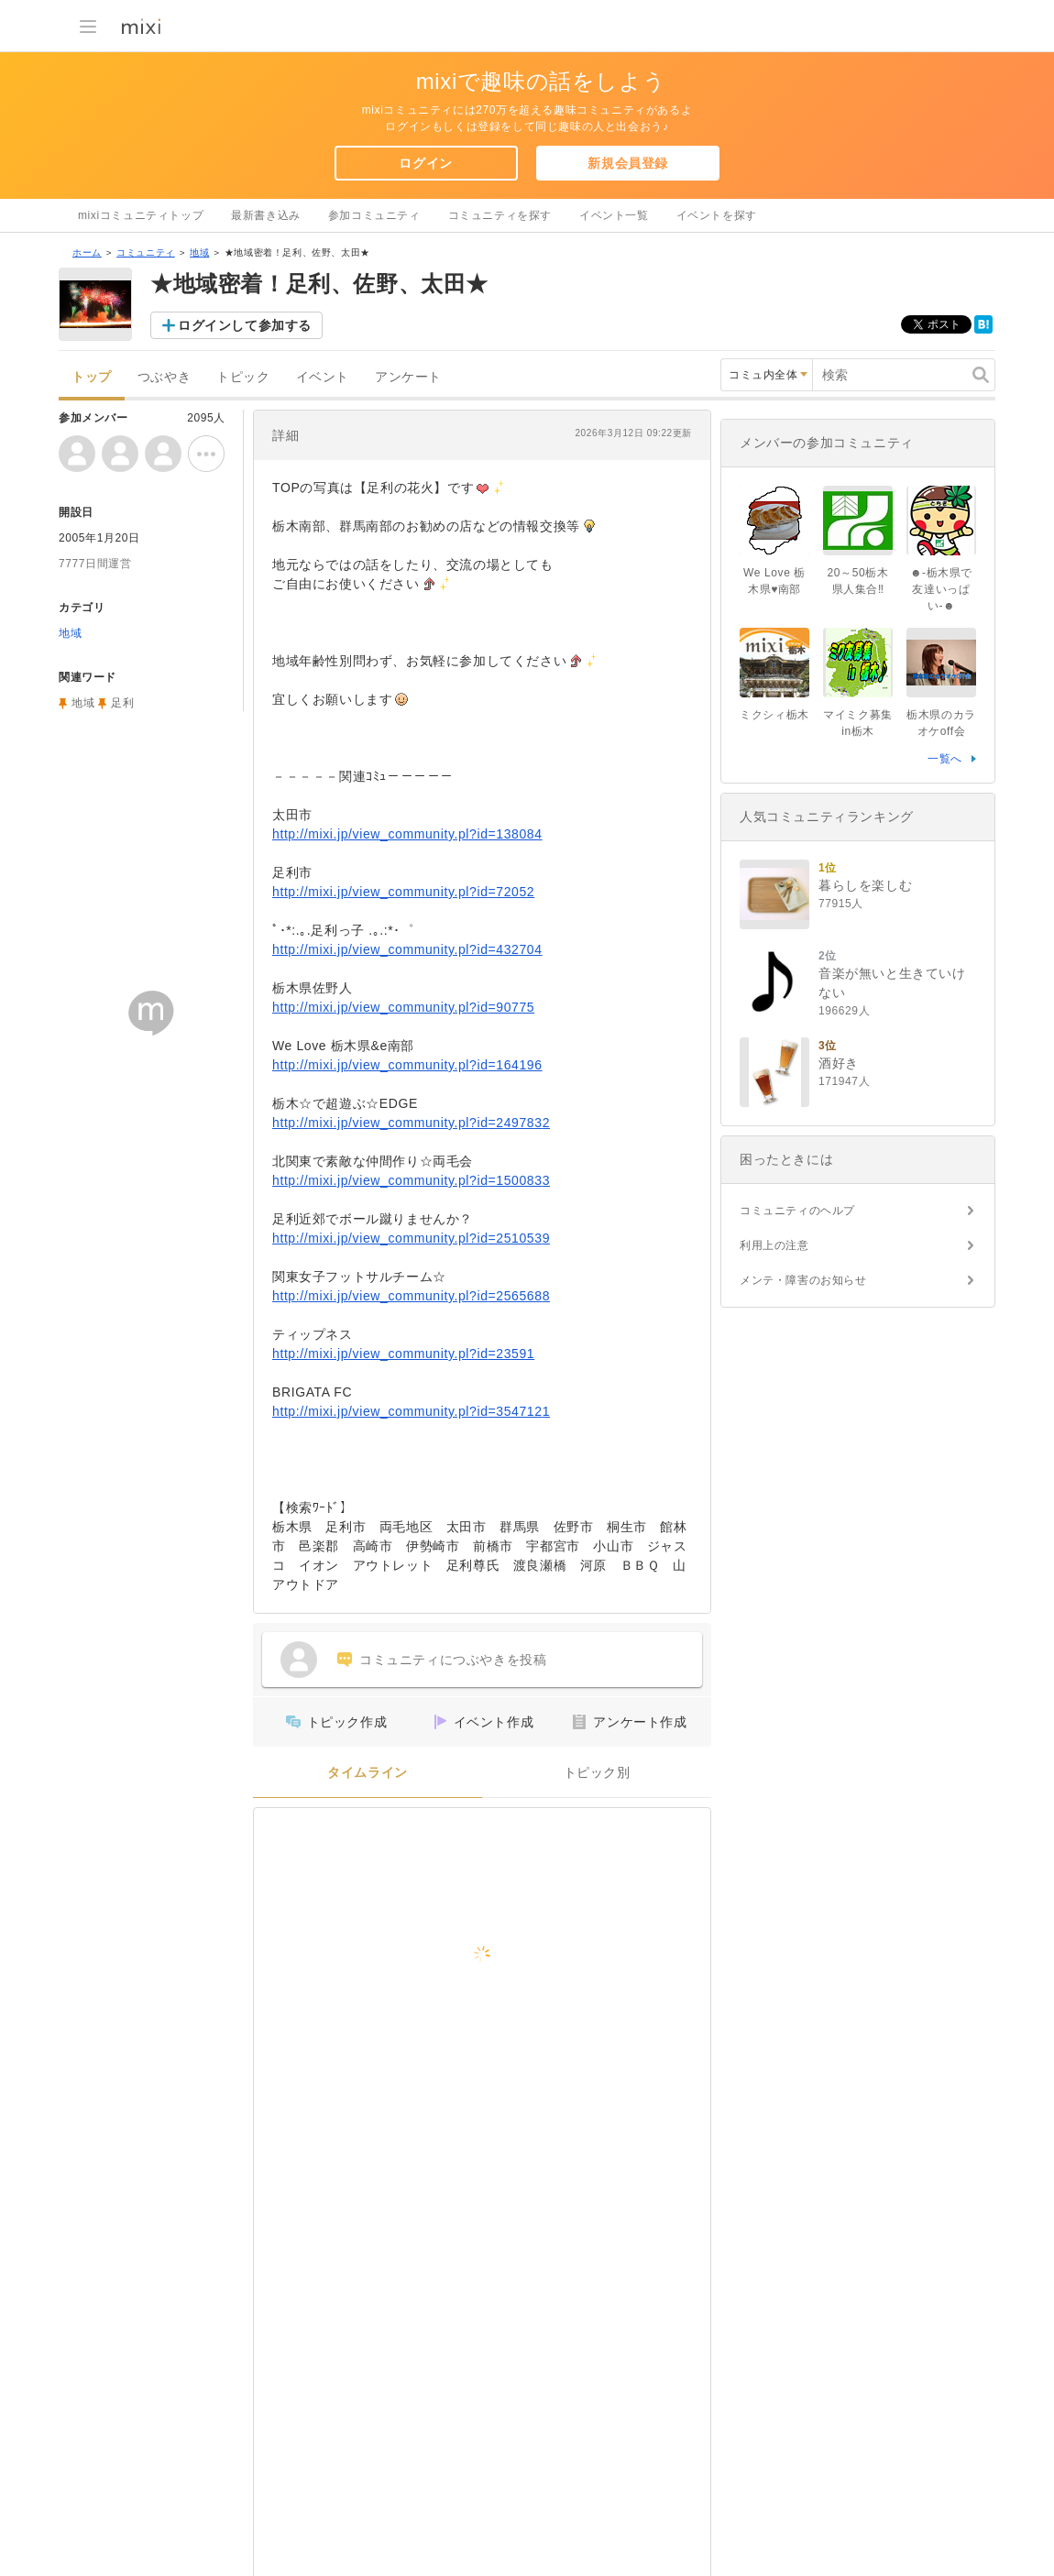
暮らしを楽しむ (865, 885)
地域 (199, 252)
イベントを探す (716, 215)
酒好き (838, 1063)
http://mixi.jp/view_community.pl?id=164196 (407, 1065)
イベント (322, 377)
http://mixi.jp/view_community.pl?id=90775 (403, 1007)
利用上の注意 (774, 1245)
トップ (91, 377)
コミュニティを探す (500, 215)
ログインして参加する (245, 325)
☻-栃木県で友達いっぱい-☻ (941, 589)
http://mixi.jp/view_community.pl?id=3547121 (411, 1411)
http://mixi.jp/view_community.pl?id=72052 (403, 891)
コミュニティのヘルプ (797, 1210)
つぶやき (164, 377)
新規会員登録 (627, 163)
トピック (242, 377)
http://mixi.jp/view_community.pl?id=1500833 (411, 1180)
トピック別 (597, 1773)
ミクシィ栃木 (774, 714)
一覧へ (945, 758)
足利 (122, 702)
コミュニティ (145, 252)
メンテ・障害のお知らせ (803, 1280)
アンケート (408, 377)
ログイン (425, 163)
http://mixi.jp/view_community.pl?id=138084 (407, 834)
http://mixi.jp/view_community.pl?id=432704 (407, 949)
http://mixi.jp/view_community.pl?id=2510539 (411, 1238)
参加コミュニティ (374, 215)
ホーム (87, 252)
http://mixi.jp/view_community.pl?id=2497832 (411, 1122)
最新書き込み (266, 215)
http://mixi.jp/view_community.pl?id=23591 (403, 1353)
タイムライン (367, 1773)
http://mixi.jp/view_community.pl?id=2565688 (411, 1295)
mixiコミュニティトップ (140, 215)
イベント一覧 (614, 215)
